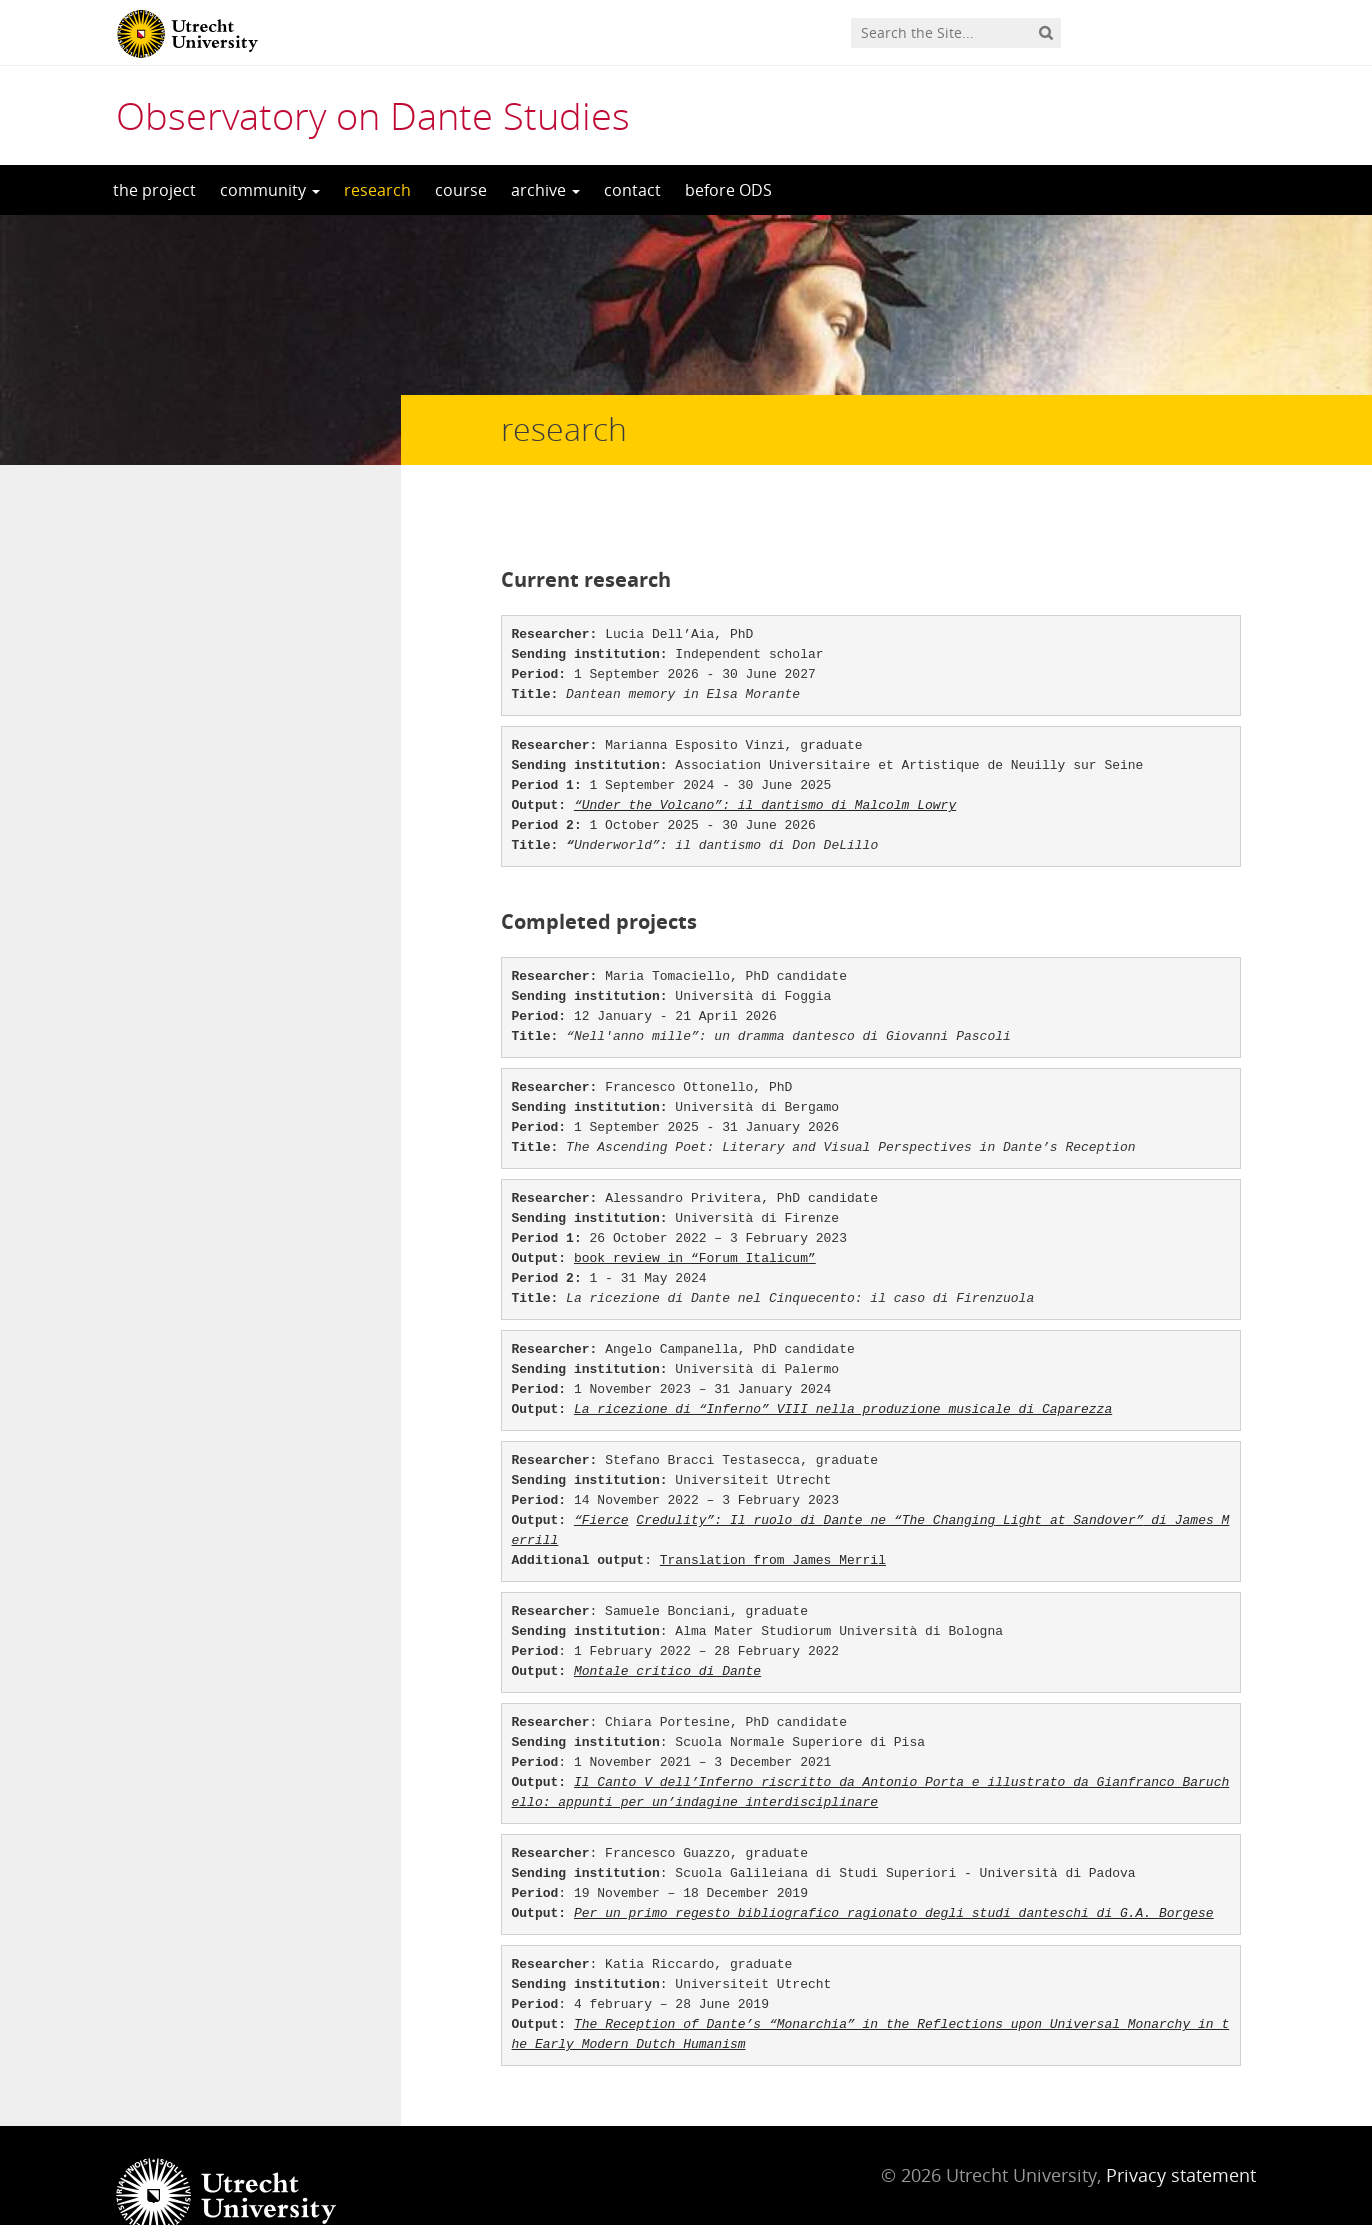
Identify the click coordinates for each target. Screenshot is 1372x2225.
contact (632, 190)
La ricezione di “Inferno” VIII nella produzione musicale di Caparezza (843, 1369)
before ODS (728, 190)
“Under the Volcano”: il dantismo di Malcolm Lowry (765, 765)
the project (154, 190)
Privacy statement (1181, 2135)
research (377, 190)
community (270, 190)
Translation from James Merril (773, 1520)
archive (545, 190)
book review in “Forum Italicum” (695, 1218)
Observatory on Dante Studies (373, 115)
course (461, 190)
